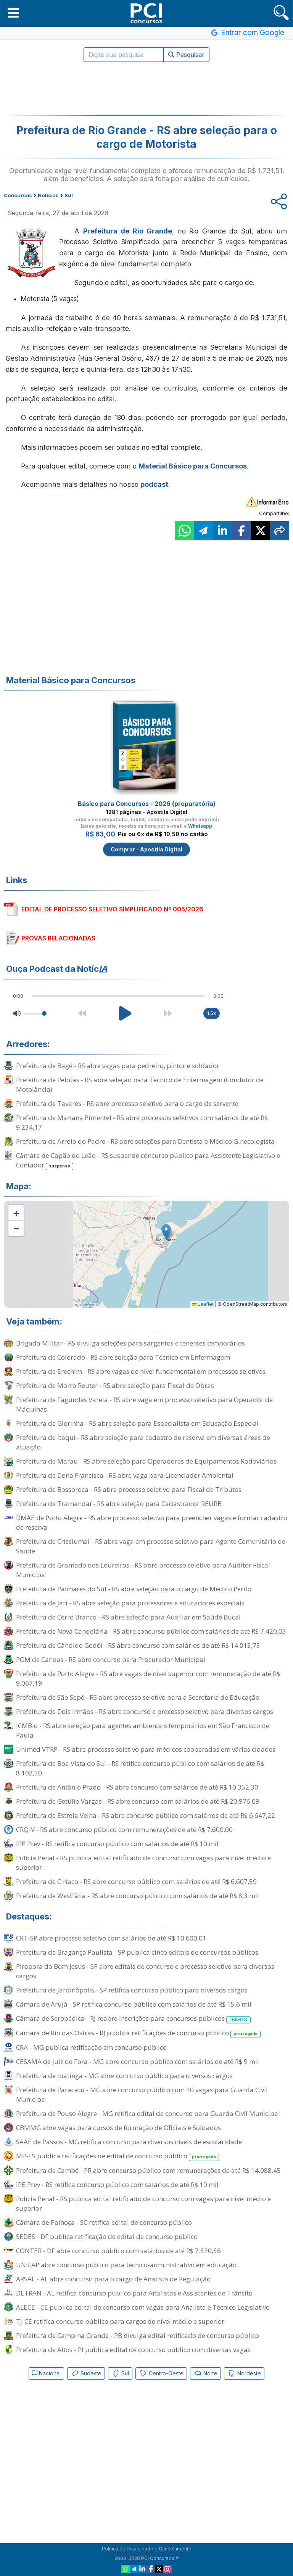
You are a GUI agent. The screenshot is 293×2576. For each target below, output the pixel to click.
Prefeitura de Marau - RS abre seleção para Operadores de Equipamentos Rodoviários (146, 1461)
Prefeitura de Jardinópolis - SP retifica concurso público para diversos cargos (132, 1990)
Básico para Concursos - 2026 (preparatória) (147, 803)
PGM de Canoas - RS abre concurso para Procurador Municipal (110, 1659)
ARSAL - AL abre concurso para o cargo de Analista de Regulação (113, 2278)
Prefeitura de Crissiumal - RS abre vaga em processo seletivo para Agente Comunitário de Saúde (150, 1546)
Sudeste (86, 2373)
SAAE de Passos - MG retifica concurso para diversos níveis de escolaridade (129, 2141)
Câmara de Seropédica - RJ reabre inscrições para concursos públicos (133, 2018)
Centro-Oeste (161, 2373)
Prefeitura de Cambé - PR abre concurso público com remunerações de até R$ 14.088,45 (148, 2170)
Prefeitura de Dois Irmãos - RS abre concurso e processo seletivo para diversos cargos (144, 1711)
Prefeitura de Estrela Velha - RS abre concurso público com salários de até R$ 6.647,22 (145, 1815)
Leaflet (203, 1304)
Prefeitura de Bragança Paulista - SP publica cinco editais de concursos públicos (137, 1952)
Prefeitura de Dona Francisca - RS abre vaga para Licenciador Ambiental (124, 1475)
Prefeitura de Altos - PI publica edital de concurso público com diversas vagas (133, 2349)
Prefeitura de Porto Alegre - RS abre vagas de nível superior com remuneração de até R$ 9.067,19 (148, 1678)
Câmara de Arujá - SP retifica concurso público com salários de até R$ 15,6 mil (133, 2004)
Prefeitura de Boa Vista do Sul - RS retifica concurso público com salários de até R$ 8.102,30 (140, 1768)
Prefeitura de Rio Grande (127, 231)
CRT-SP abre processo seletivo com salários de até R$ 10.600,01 (111, 1938)
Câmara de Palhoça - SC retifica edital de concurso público (104, 2222)
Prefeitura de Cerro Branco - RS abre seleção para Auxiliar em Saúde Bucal (128, 1617)
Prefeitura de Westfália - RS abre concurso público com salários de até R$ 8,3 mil (137, 1895)
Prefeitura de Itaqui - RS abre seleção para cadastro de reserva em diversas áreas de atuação (143, 1442)
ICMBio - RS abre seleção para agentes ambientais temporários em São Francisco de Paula (142, 1730)
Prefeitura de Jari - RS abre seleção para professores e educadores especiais (130, 1602)
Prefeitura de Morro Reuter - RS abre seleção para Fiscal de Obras (115, 1385)
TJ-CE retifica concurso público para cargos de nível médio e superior (120, 2321)
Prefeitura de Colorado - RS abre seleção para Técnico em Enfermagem (123, 1357)
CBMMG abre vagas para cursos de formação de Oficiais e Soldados (118, 2127)
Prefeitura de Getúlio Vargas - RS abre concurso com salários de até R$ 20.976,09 (137, 1801)
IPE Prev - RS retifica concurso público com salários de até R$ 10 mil (117, 1843)
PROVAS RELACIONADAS (58, 938)
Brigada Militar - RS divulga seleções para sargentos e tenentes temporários (130, 1343)
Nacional (46, 2373)
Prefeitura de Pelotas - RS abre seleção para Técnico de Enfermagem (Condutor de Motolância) (140, 1084)
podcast (154, 484)
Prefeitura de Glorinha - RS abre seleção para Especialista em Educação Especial (137, 1423)
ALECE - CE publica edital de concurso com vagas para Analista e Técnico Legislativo (143, 2307)
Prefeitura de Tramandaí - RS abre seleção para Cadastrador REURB (119, 1503)
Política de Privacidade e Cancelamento (147, 2549)
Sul (120, 2373)
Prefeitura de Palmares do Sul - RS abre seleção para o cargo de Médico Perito (133, 1588)
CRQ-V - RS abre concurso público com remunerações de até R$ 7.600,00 (124, 1829)
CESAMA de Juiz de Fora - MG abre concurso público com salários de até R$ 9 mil (137, 2061)
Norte (205, 2373)
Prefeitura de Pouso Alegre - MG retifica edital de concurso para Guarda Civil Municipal (148, 2113)
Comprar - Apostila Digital (146, 849)
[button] (13, 12)
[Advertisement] (146, 89)
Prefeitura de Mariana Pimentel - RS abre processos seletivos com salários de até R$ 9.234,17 (142, 1122)
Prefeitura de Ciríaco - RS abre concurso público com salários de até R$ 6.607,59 (136, 1881)
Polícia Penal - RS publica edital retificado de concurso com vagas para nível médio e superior (143, 1862)
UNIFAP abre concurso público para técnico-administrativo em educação (126, 2264)
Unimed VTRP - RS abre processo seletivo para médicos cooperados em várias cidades (145, 1749)
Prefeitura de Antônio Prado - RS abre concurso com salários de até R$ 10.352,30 (137, 1787)
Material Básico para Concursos (192, 466)
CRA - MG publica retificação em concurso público (91, 2047)
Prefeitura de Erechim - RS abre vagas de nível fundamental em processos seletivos (141, 1371)
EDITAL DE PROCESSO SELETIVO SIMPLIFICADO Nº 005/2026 (112, 909)
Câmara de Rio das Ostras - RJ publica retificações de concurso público (138, 2033)
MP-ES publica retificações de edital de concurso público (117, 2156)
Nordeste (244, 2373)
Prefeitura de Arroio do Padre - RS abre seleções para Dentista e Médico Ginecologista (145, 1141)
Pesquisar (186, 54)
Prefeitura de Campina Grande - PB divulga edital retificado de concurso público (137, 2335)
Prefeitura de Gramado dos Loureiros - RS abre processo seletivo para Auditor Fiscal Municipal (143, 1570)
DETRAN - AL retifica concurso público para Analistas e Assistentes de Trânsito (134, 2293)
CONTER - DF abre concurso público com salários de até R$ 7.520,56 (118, 2250)
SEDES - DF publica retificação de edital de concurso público (107, 2236)
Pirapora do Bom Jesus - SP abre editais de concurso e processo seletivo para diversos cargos (145, 1971)
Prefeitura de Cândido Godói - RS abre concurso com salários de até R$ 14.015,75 (138, 1645)
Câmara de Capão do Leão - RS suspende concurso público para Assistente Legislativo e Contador (148, 1160)
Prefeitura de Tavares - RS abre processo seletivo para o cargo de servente (127, 1103)
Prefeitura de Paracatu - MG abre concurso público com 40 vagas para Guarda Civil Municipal (142, 2094)
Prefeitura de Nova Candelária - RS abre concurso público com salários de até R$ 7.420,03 (151, 1631)
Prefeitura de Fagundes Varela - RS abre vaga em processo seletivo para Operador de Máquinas (144, 1404)
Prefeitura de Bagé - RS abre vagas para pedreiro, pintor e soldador (117, 1065)
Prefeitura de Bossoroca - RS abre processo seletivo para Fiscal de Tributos (128, 1489)
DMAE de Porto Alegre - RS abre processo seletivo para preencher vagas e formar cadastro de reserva (151, 1522)
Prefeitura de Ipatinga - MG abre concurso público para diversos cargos (124, 2075)
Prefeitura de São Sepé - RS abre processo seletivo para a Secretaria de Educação (137, 1697)
